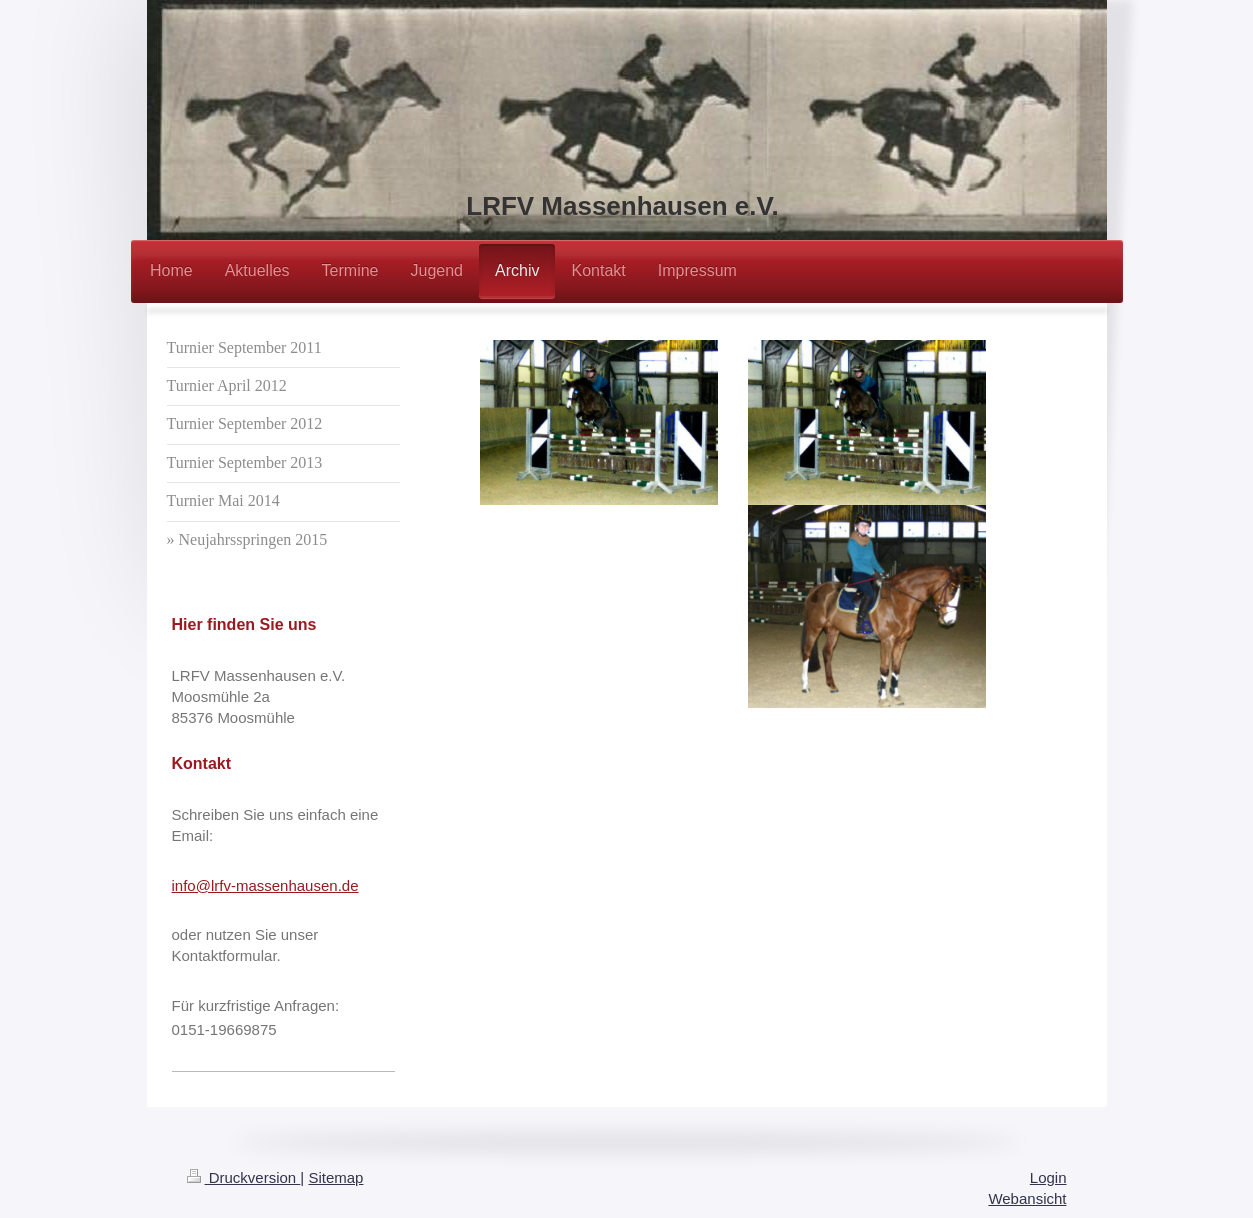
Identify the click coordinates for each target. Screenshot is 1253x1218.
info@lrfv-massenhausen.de (265, 885)
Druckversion (244, 1177)
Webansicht (1027, 1198)
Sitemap (335, 1177)
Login (1048, 1177)
